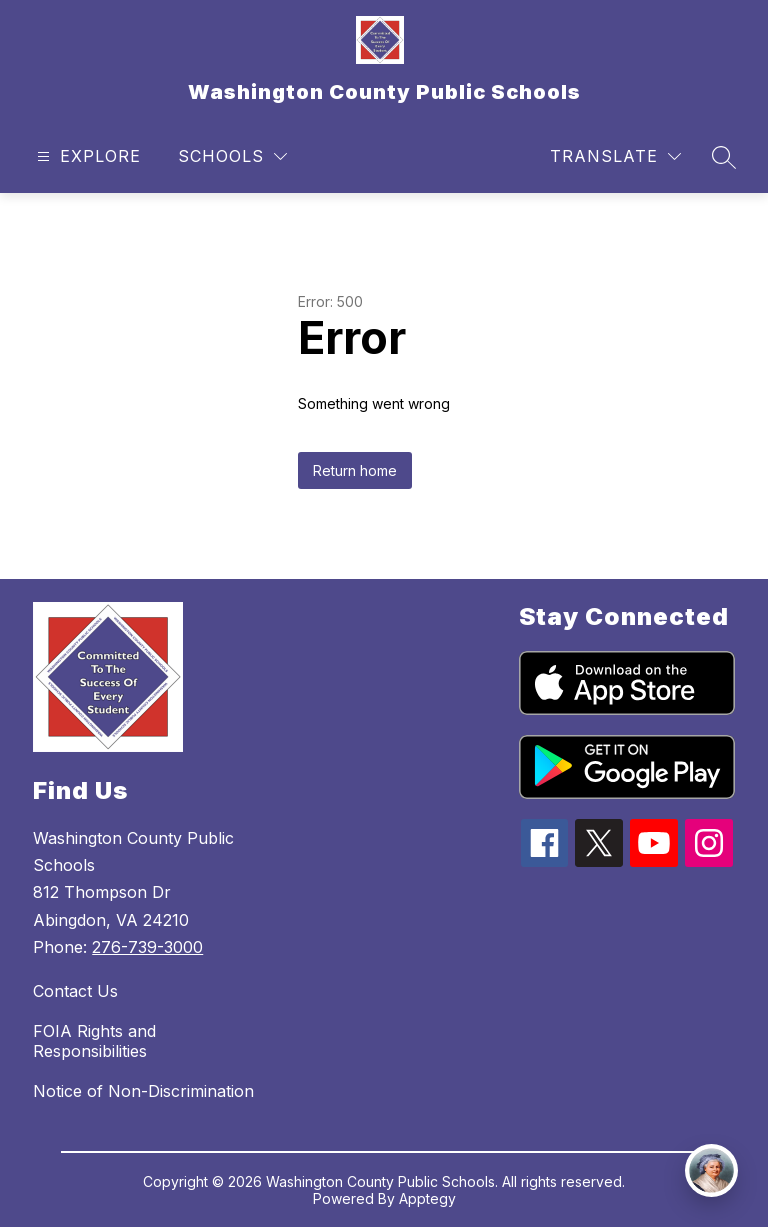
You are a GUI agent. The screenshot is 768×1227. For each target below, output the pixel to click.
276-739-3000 (147, 947)
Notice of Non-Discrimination (143, 1091)
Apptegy (427, 1198)
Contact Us (75, 991)
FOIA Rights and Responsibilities (94, 1041)
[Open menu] (86, 156)
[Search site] (724, 157)
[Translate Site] (615, 156)
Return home (355, 470)
